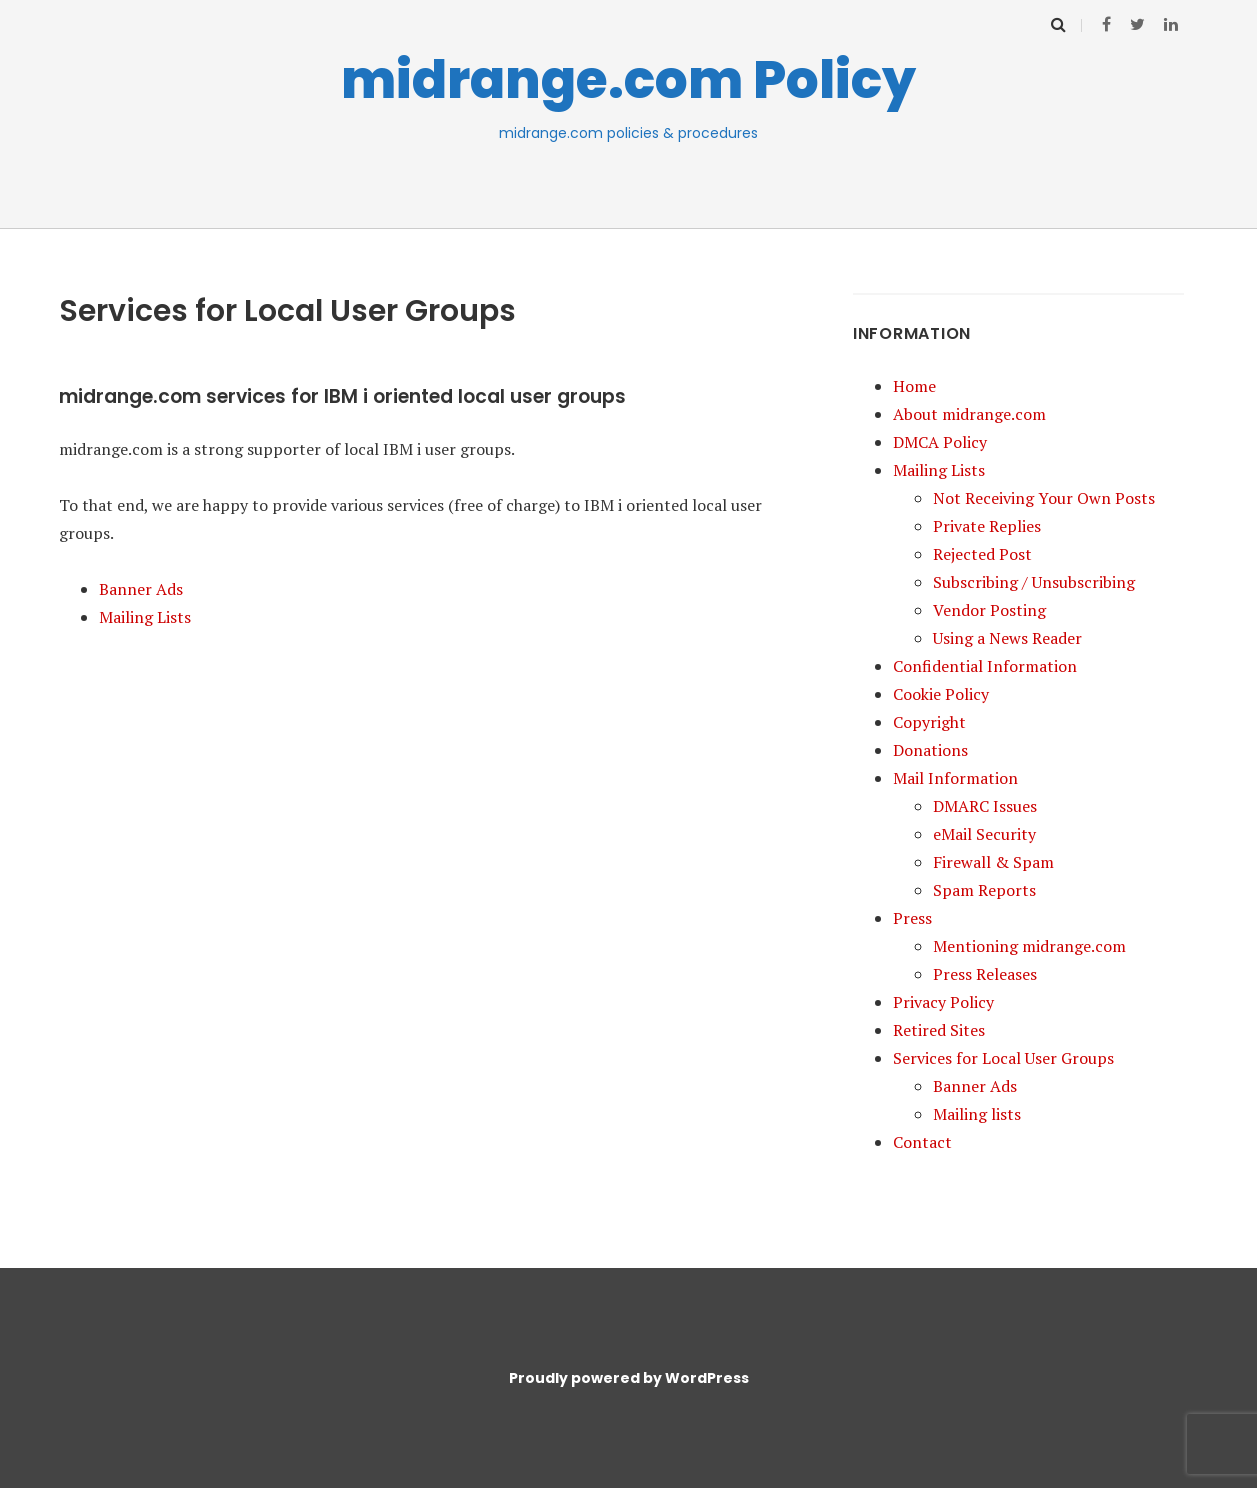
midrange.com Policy (628, 79)
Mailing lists (977, 1114)
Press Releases (985, 974)
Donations (930, 750)
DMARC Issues (985, 806)
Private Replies (987, 526)
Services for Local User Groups (1003, 1058)
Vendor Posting (989, 610)
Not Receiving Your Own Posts (1044, 498)
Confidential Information (985, 666)
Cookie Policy (941, 694)
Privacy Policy (943, 1002)
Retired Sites (939, 1030)
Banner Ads (141, 589)
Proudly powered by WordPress (629, 1378)
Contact (922, 1142)
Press (912, 918)
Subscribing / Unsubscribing (1034, 582)
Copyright (929, 722)
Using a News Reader (1007, 638)
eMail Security (984, 834)
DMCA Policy (940, 442)
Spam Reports (984, 890)
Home (914, 386)
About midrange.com (969, 414)
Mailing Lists (145, 617)
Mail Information (955, 778)
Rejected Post (982, 554)
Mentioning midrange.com (1029, 946)
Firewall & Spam (993, 862)
